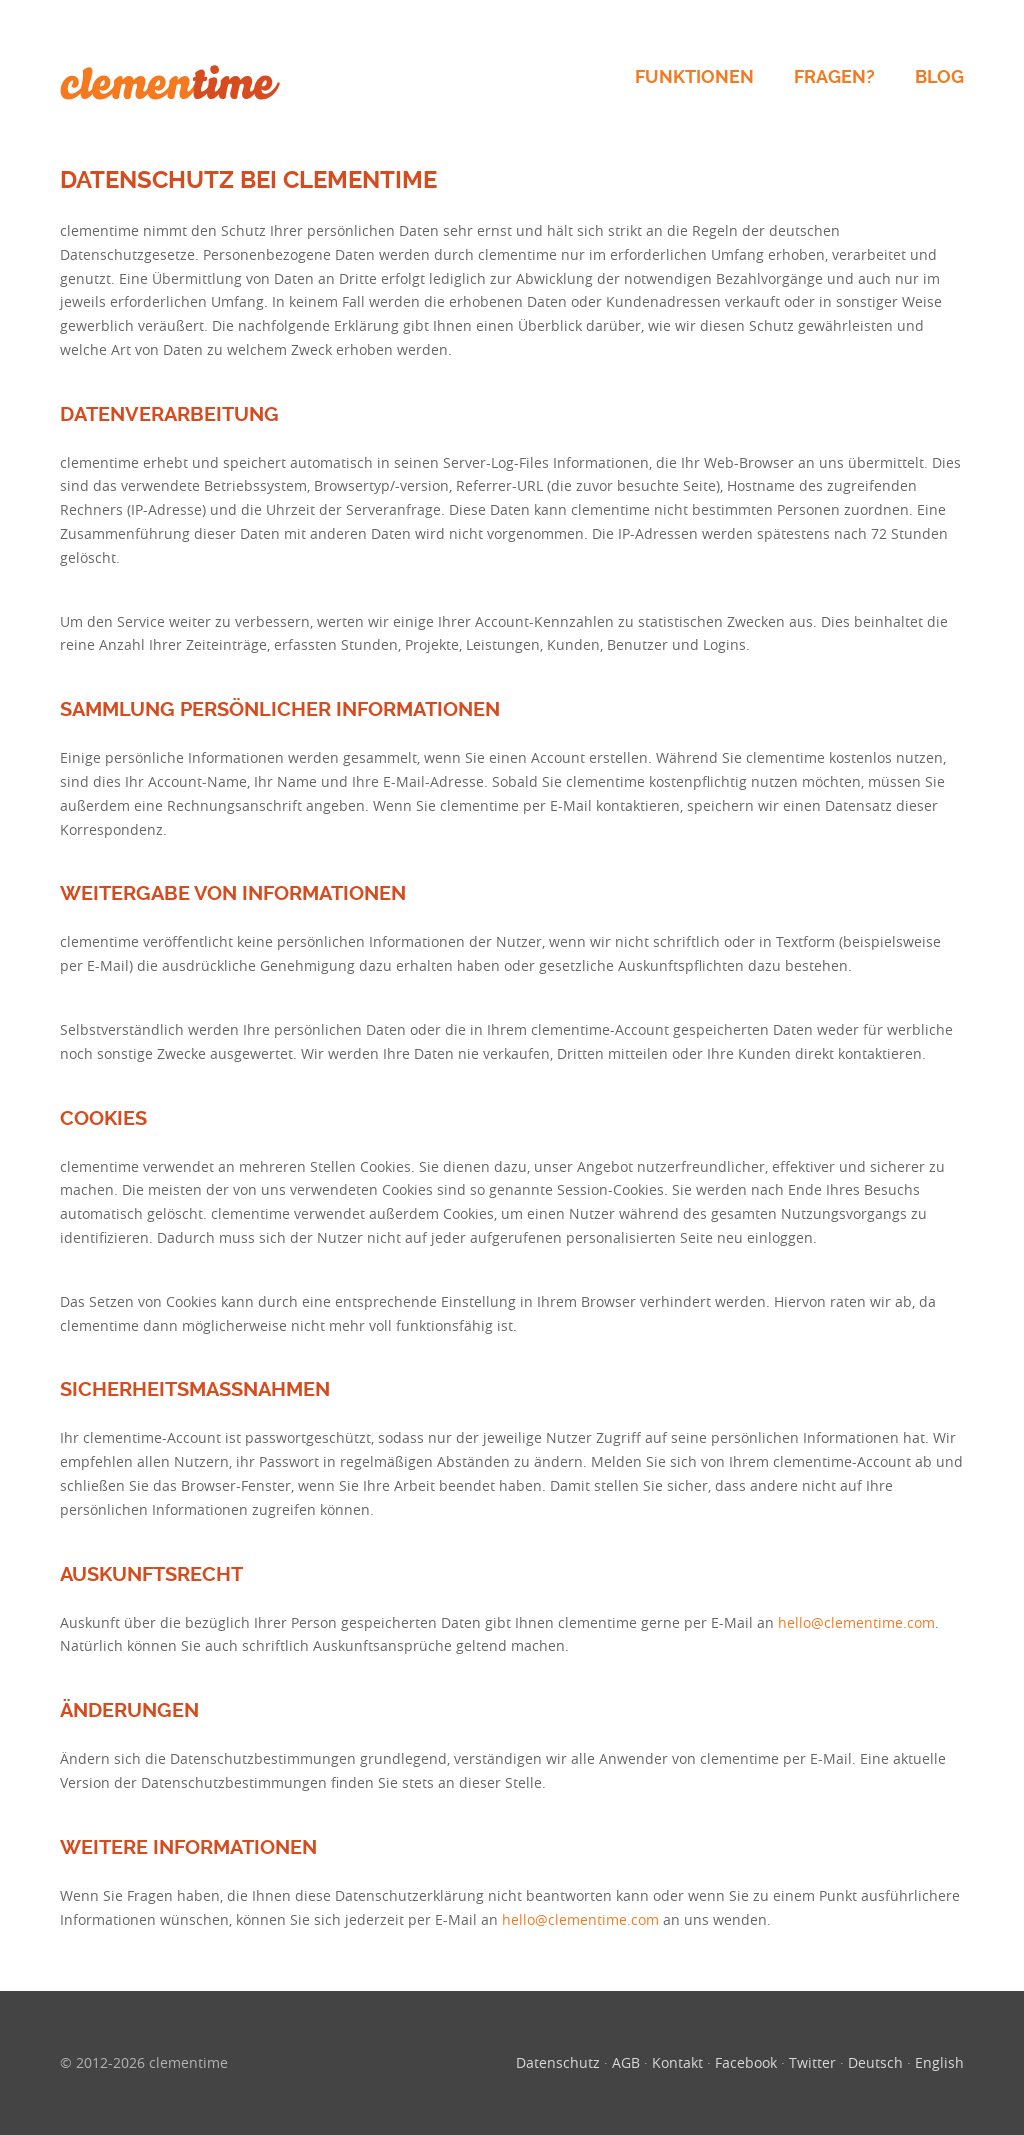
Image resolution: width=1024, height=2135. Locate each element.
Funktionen (694, 76)
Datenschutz (558, 2062)
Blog (939, 76)
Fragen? (834, 76)
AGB (626, 2062)
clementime (170, 82)
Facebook (746, 2062)
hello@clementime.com (856, 1622)
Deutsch (875, 2062)
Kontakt (677, 2062)
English (939, 2062)
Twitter (812, 2062)
